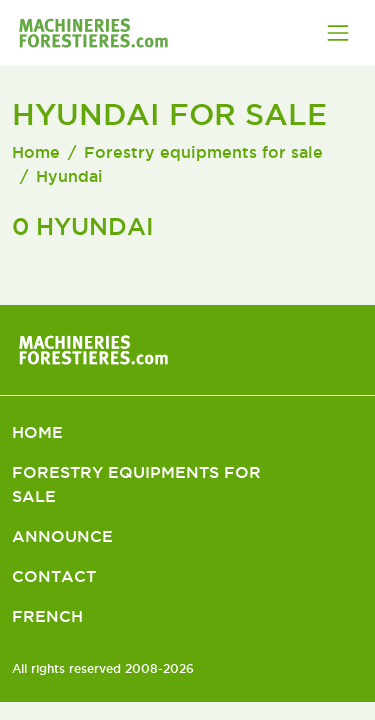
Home (36, 152)
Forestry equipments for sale (203, 152)
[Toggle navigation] (338, 33)
